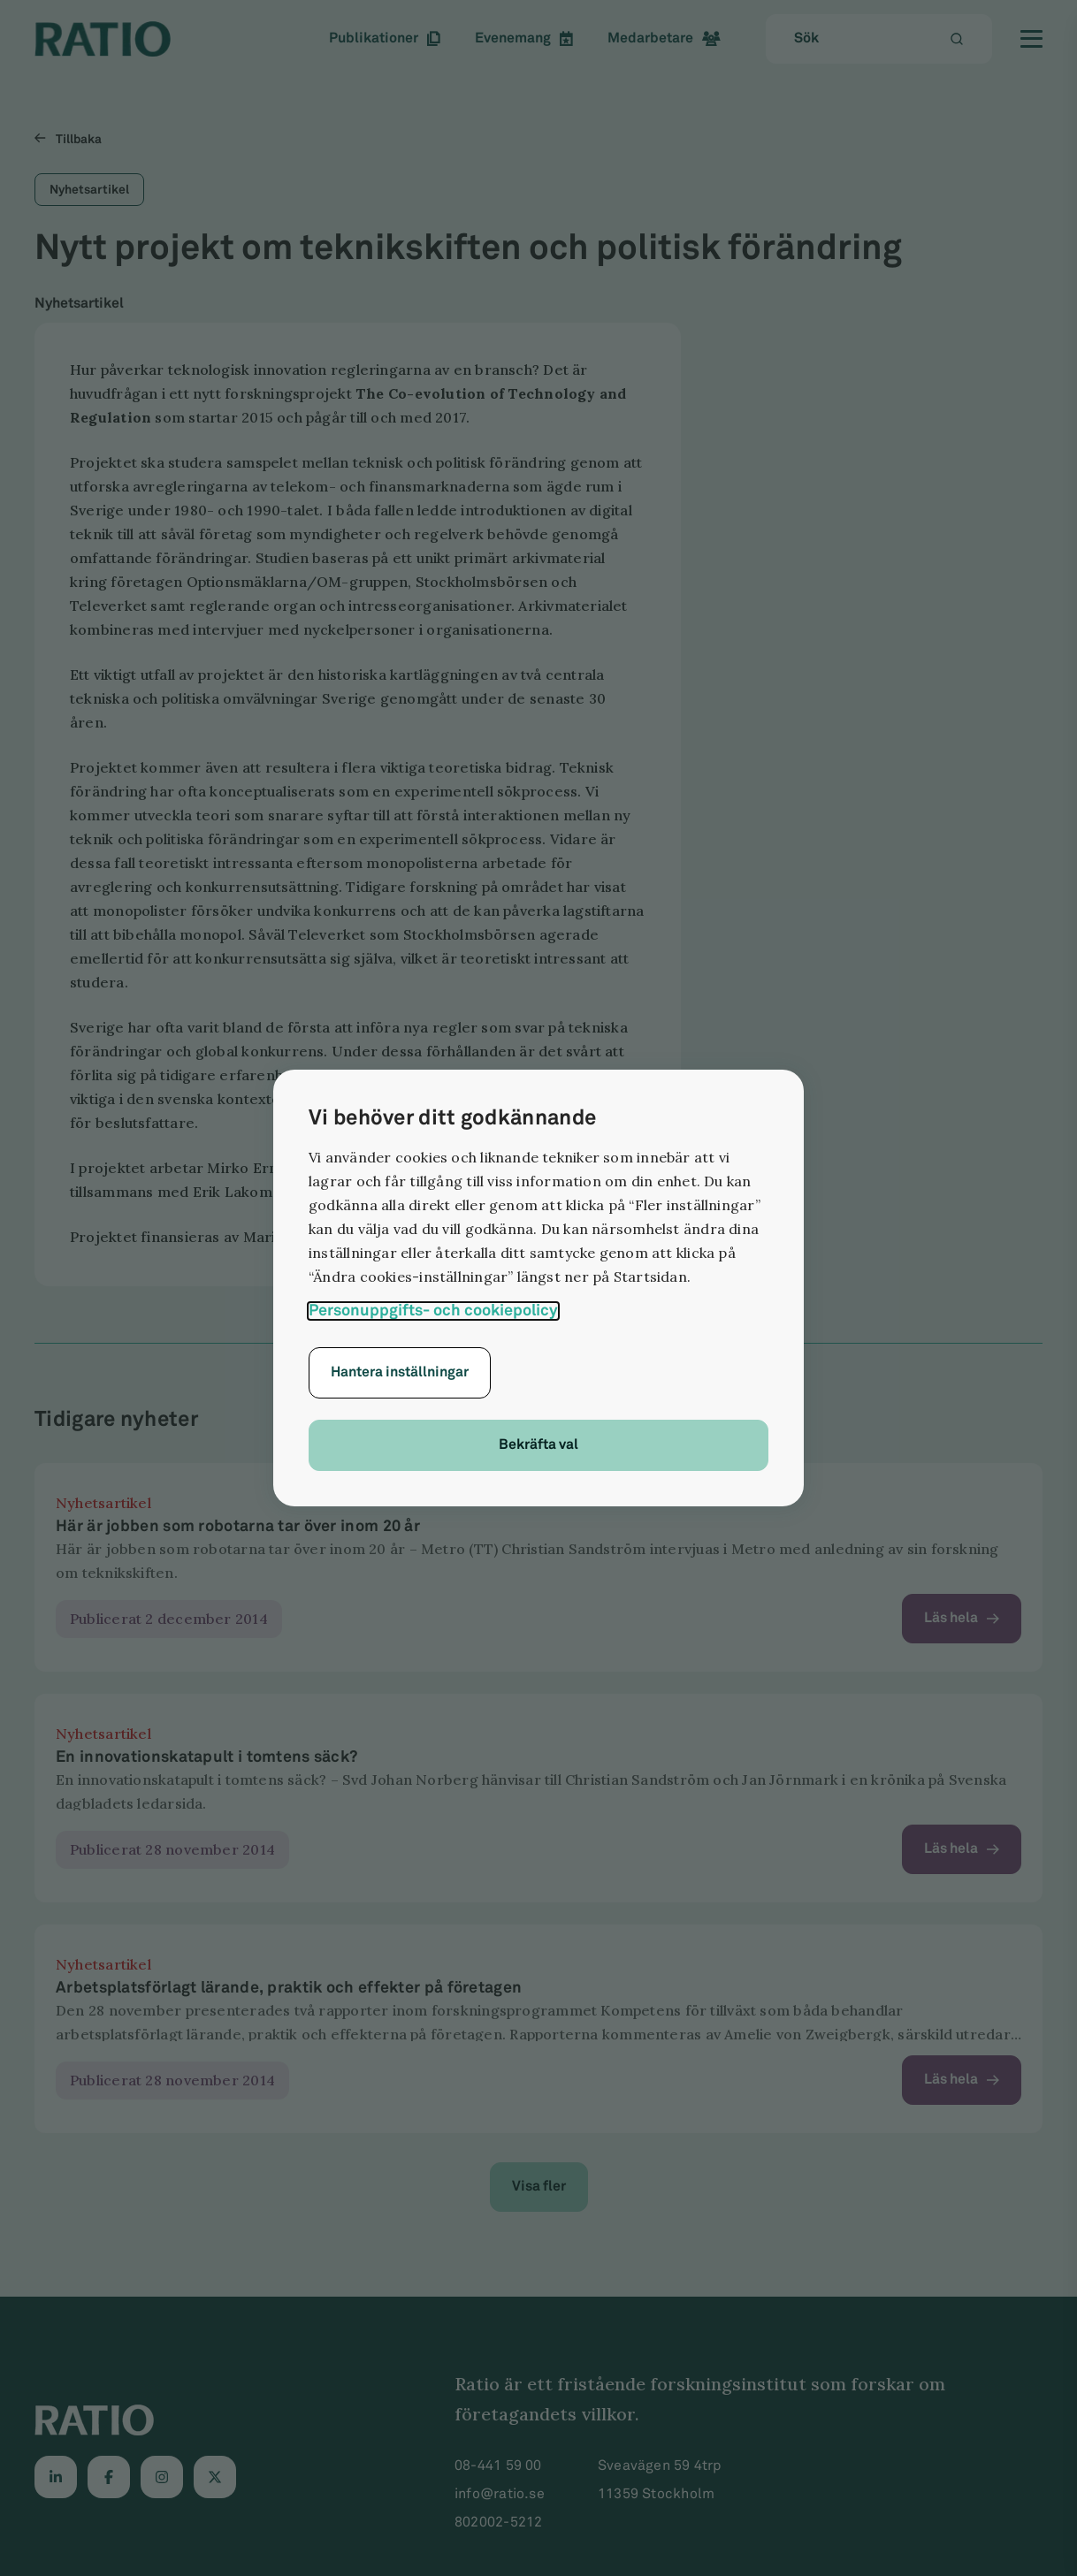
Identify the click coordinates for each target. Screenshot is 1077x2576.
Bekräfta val (538, 1445)
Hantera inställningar (400, 1372)
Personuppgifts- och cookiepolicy (433, 1310)
